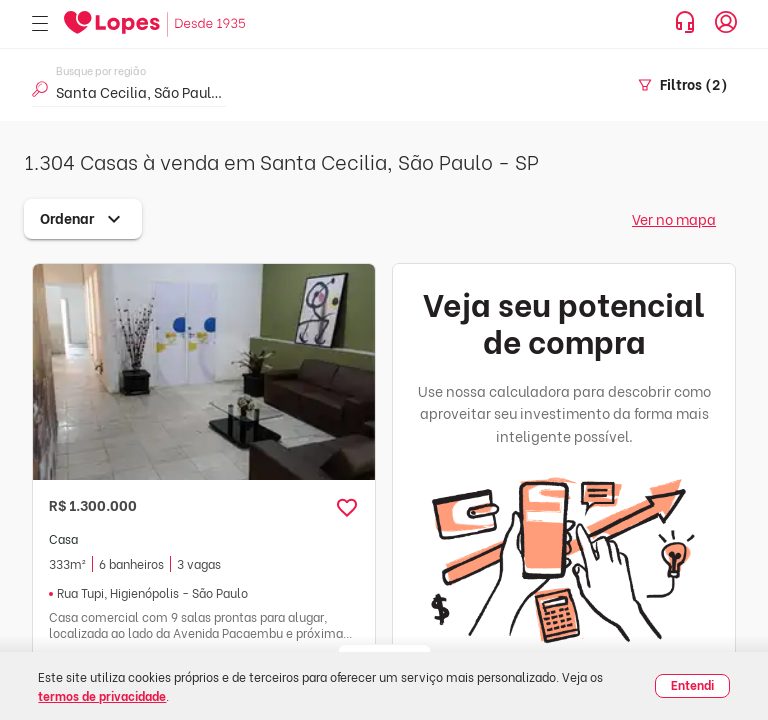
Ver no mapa (674, 218)
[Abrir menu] (40, 24)
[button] (347, 508)
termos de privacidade (102, 695)
